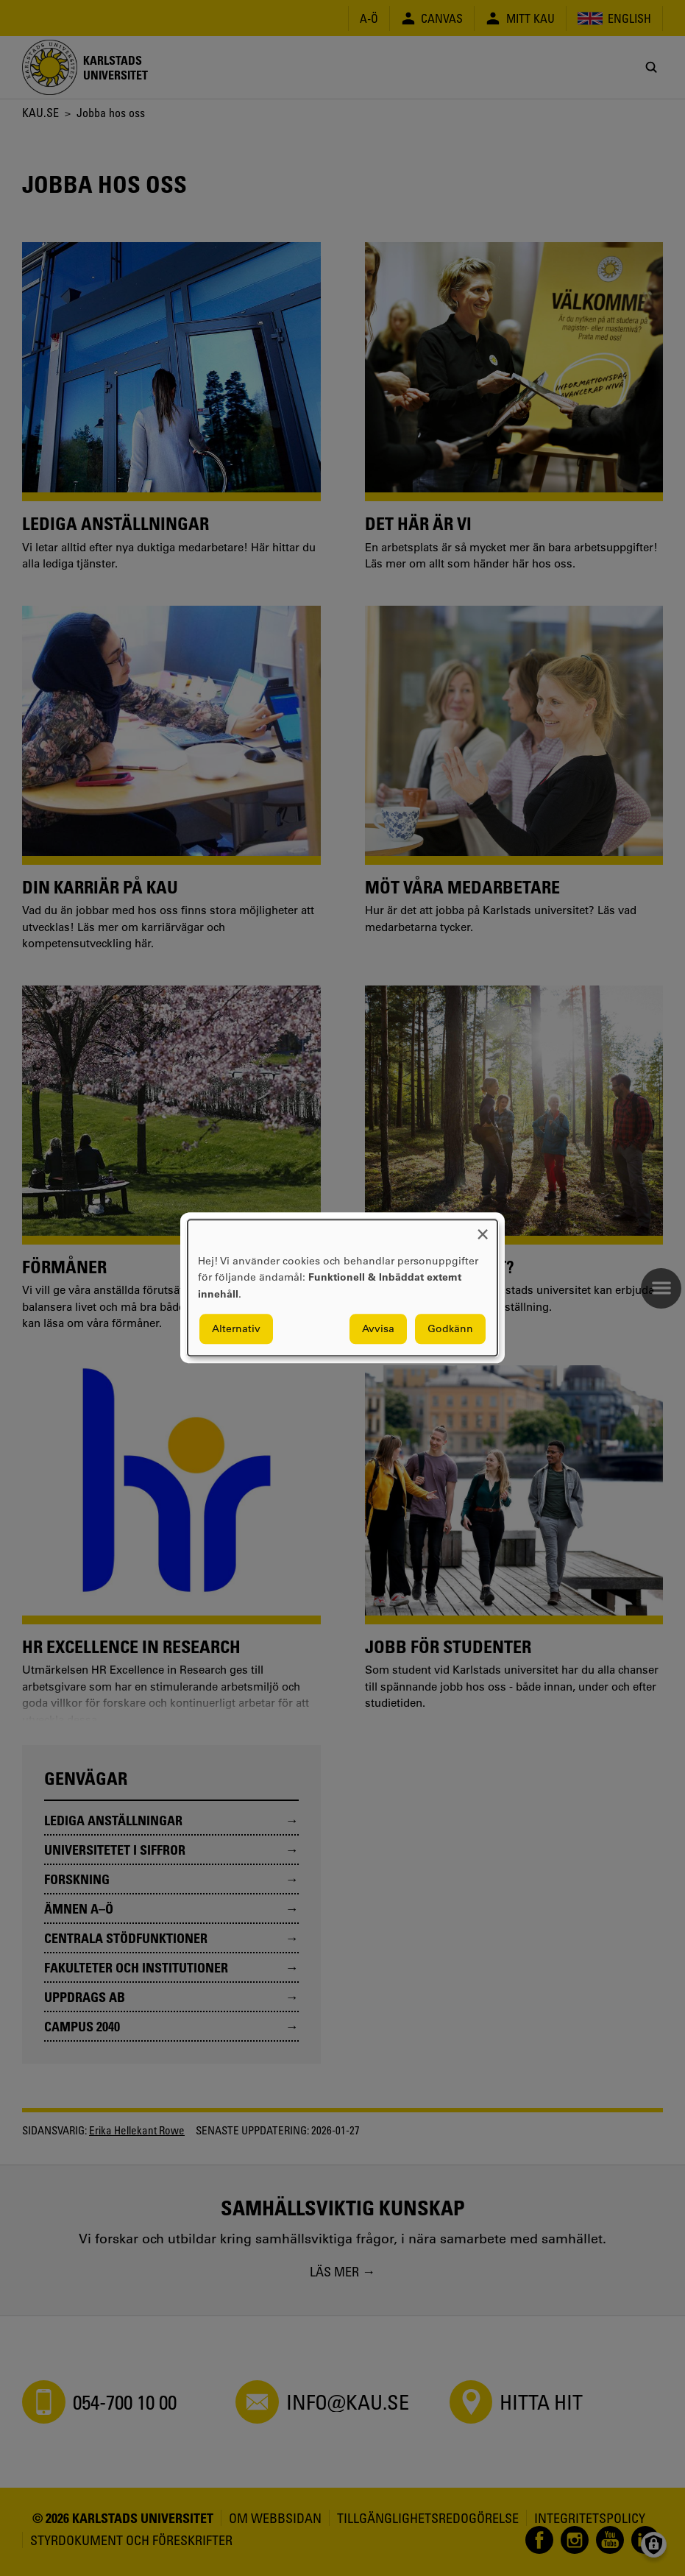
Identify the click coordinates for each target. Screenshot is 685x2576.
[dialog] (342, 1288)
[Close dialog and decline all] (482, 1229)
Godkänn (450, 1329)
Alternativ (236, 1329)
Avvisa (378, 1329)
